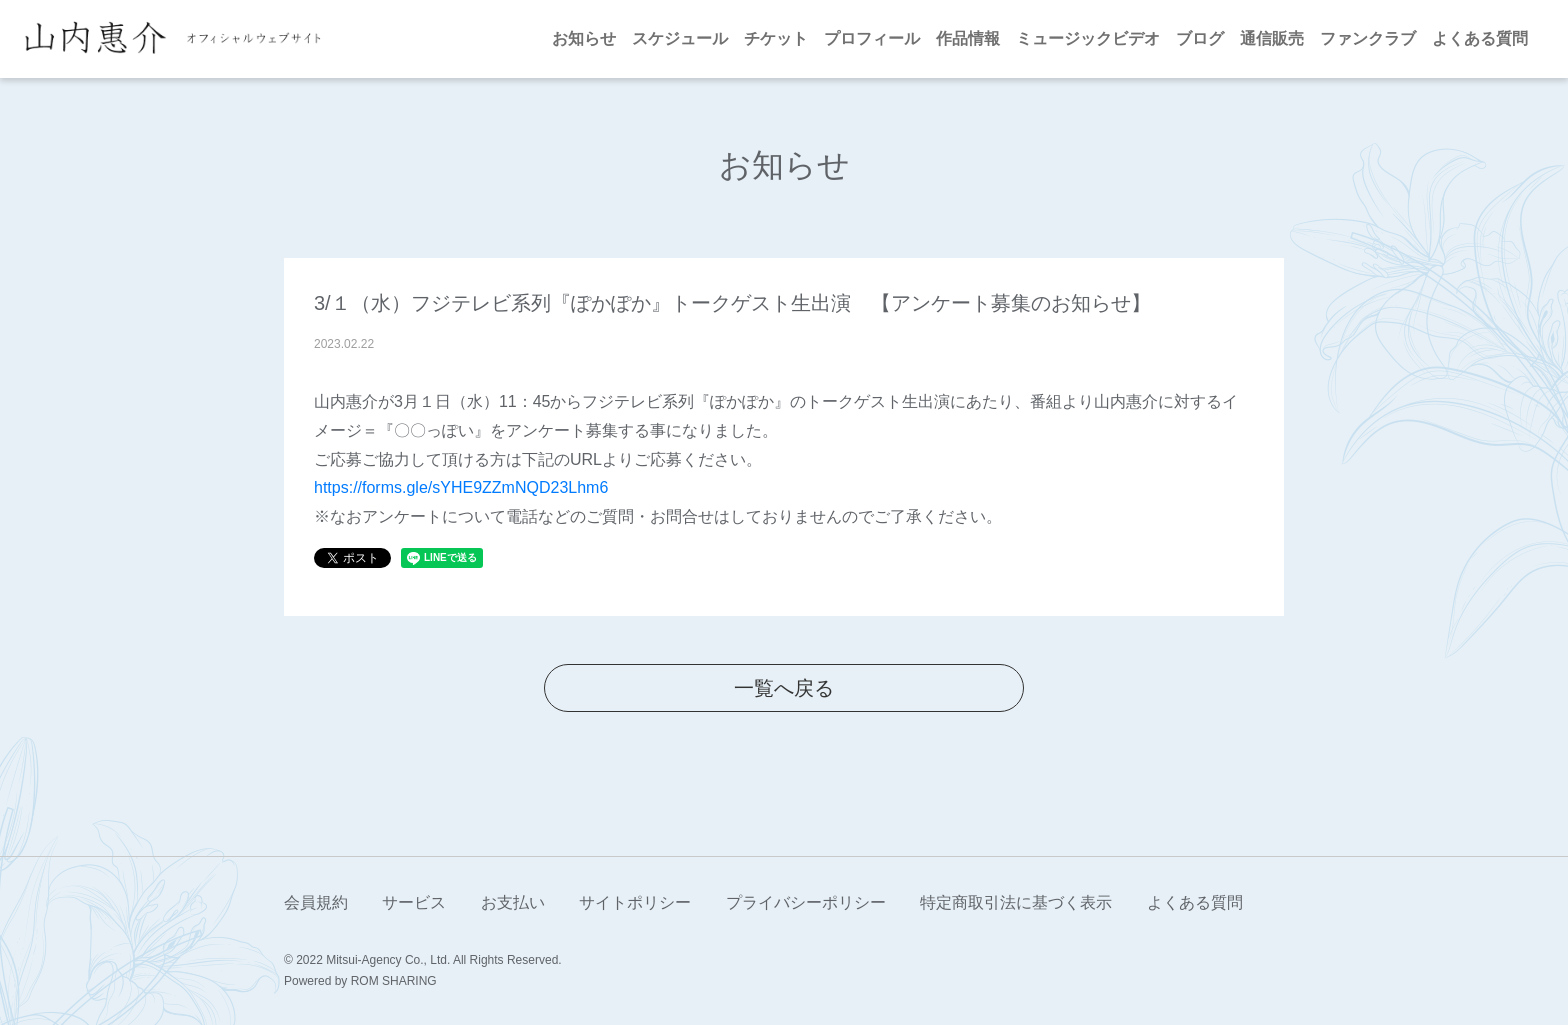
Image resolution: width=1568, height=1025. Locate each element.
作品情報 (968, 38)
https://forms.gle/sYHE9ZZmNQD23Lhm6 (461, 487)
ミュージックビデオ (1088, 38)
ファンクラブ (1368, 38)
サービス (414, 902)
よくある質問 (1480, 38)
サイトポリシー (635, 902)
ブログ (1200, 38)
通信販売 (1272, 38)
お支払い (513, 902)
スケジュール (680, 38)
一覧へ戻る (784, 688)
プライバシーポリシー (806, 902)
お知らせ (584, 38)
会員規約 (316, 902)
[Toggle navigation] (345, 39)
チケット (776, 38)
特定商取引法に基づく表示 (1016, 902)
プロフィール (872, 38)
